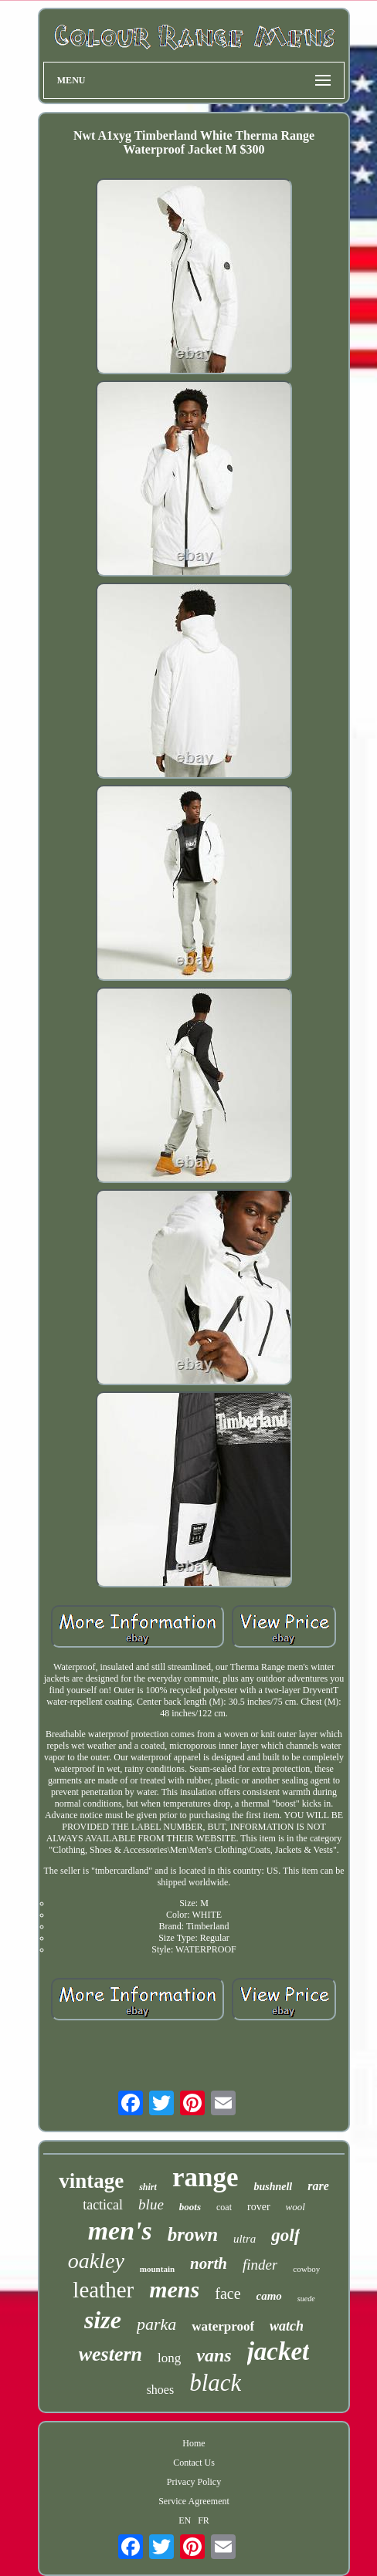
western (110, 2354)
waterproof (223, 2326)
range (205, 2177)
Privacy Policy (194, 2481)
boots (190, 2207)
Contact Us (194, 2462)
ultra (244, 2239)
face (227, 2293)
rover (258, 2207)
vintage (91, 2180)
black (215, 2382)
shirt (148, 2187)
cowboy (306, 2268)
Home (193, 2443)
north (208, 2263)
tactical (103, 2205)
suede (306, 2298)
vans (213, 2355)
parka (156, 2324)
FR (203, 2520)
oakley (96, 2261)
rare (318, 2185)
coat (224, 2207)
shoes (161, 2389)
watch (287, 2326)
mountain (157, 2268)
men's (120, 2230)
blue (151, 2204)
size (102, 2320)
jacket (278, 2351)
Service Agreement (193, 2501)
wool (295, 2207)
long (169, 2358)
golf (285, 2235)
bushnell (272, 2186)
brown (193, 2234)
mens (174, 2289)
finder (260, 2265)
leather (103, 2289)
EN (184, 2520)
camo (269, 2296)
